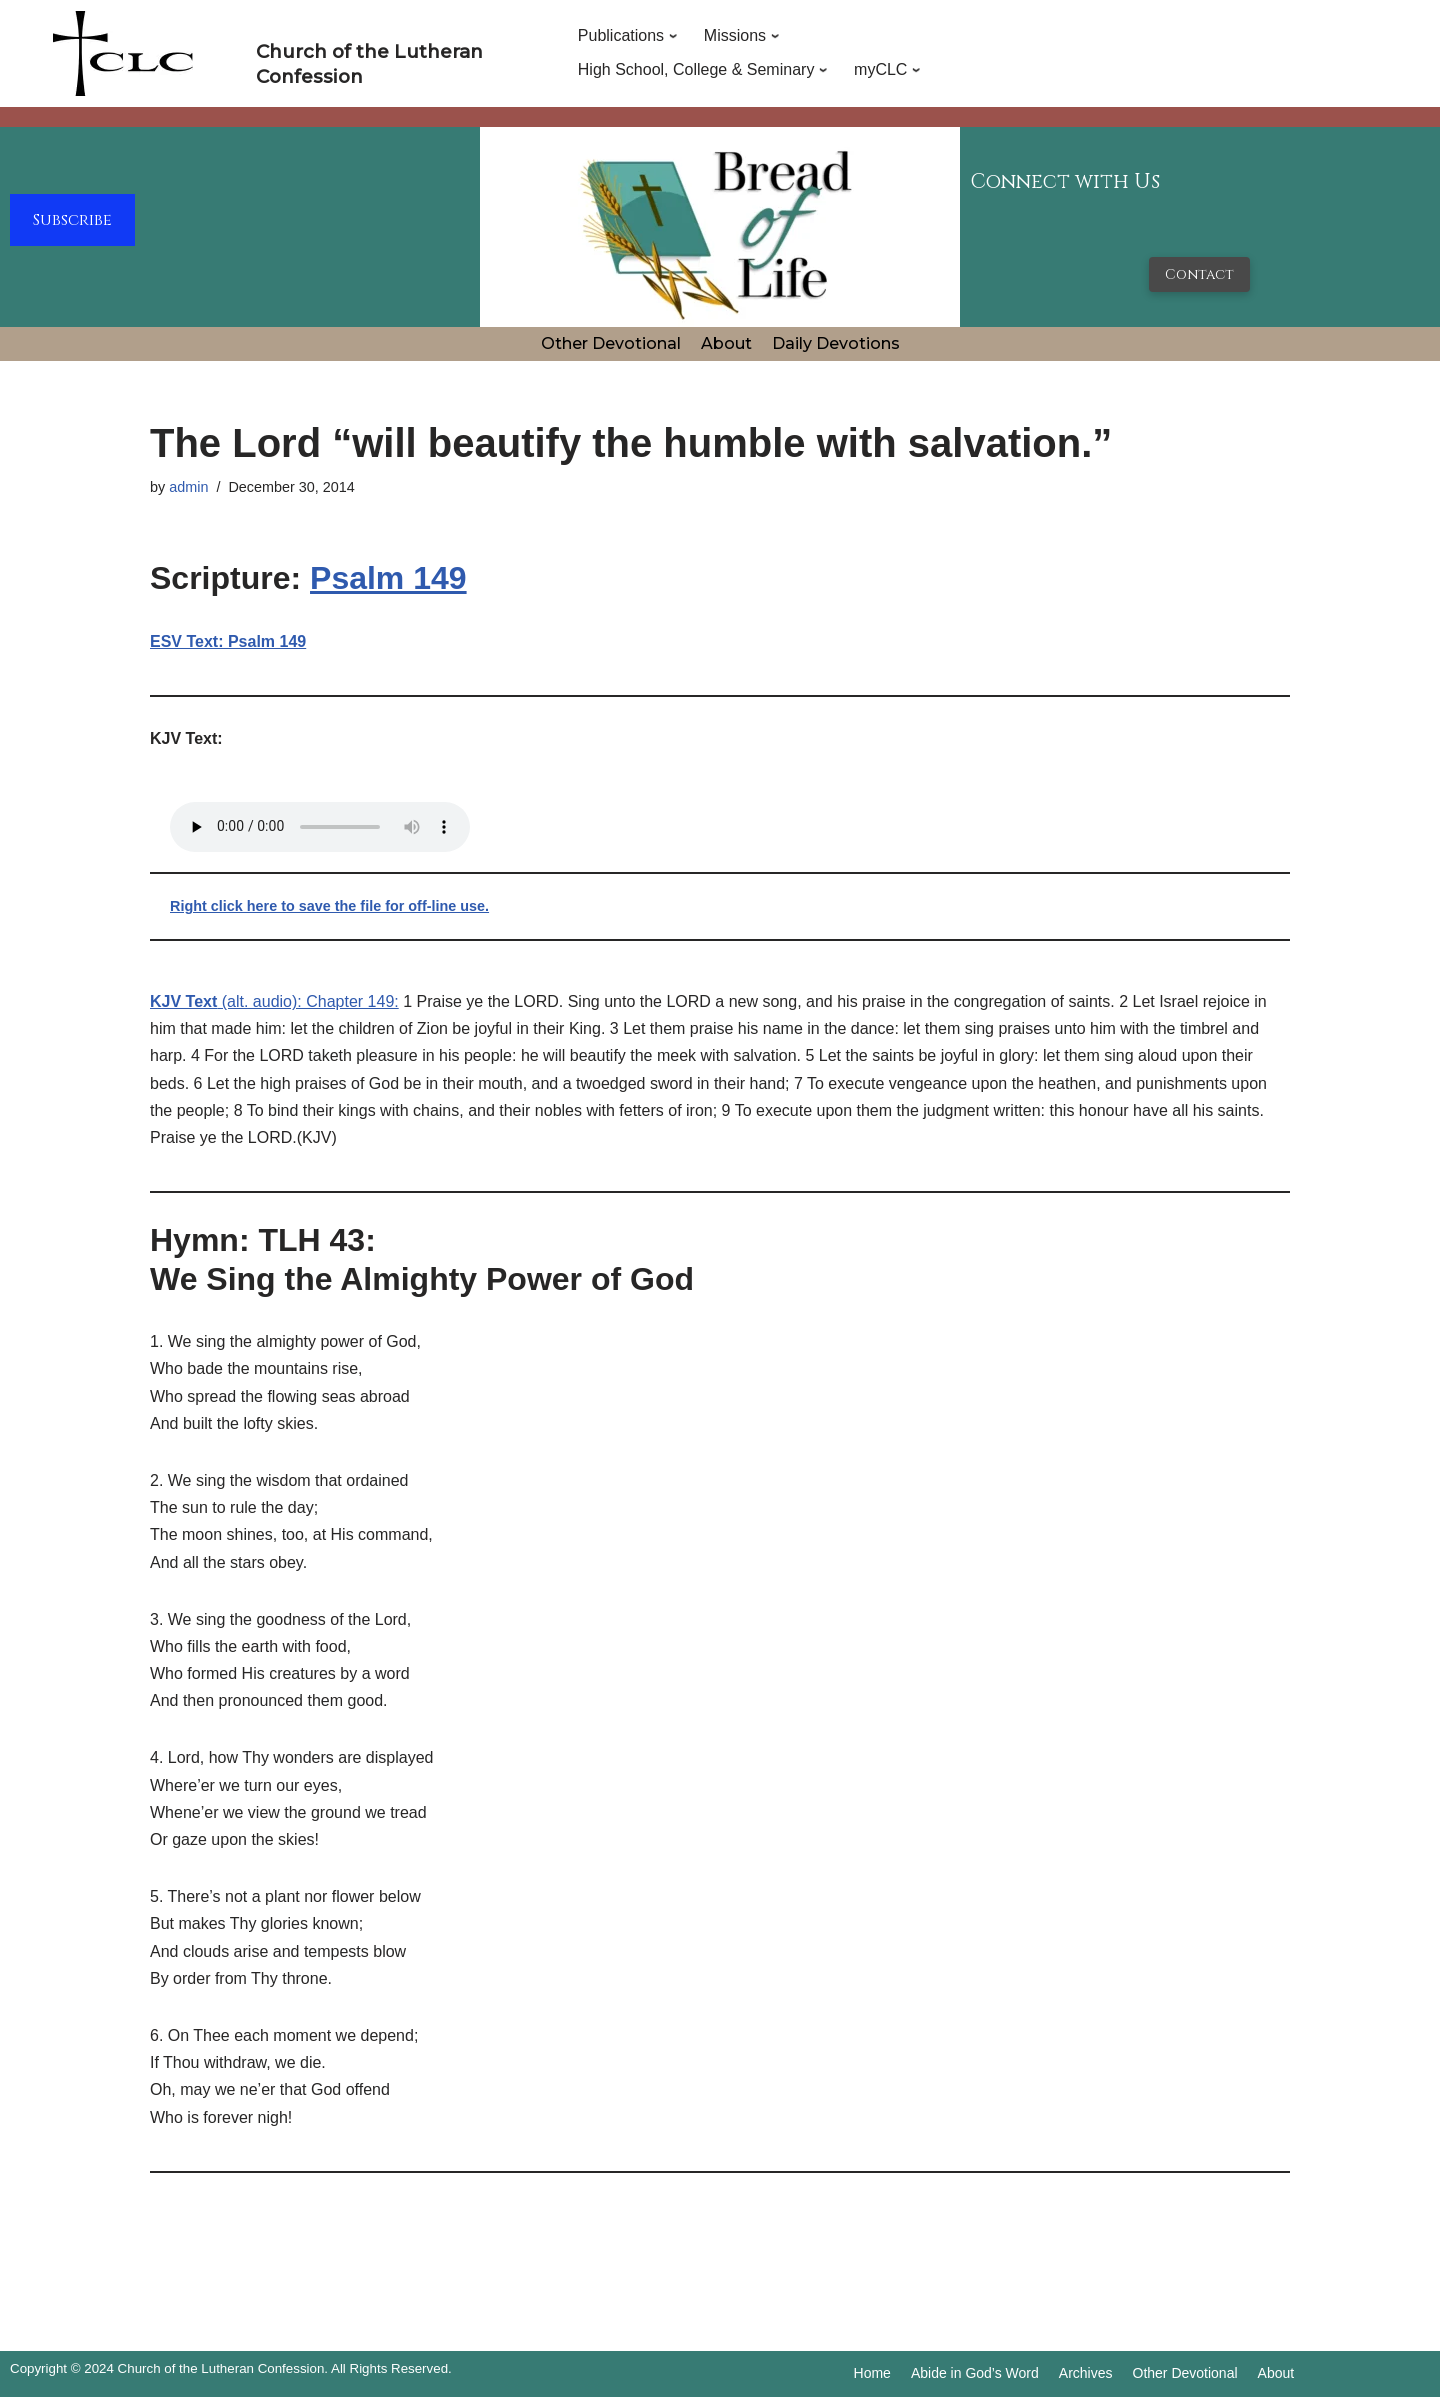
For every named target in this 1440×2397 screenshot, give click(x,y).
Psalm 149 (388, 578)
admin (188, 487)
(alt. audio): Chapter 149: (274, 1001)
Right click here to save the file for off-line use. (329, 906)
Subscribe (72, 220)
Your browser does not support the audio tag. (320, 827)
